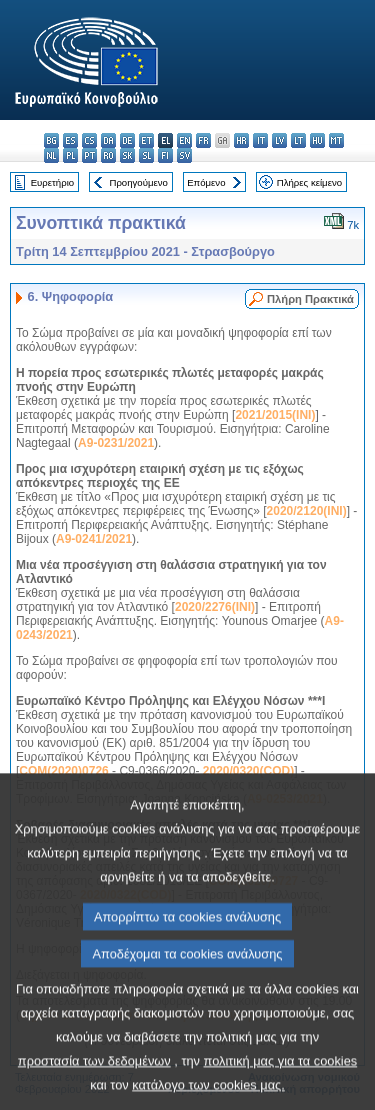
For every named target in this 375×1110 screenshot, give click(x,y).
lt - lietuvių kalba (298, 140)
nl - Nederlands (51, 155)
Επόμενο (206, 182)
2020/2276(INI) (215, 607)
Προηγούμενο (138, 182)
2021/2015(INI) (275, 415)
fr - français (203, 140)
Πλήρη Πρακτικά (310, 299)
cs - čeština (89, 140)
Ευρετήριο (52, 182)
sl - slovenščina (146, 155)
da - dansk (108, 140)
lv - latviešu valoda (279, 140)
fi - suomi (165, 155)
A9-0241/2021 (94, 539)
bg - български (51, 140)
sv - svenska (184, 155)
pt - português (89, 155)
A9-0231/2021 (116, 443)
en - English (184, 140)
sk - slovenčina (127, 155)
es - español (70, 140)
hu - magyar (317, 140)
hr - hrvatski (241, 140)
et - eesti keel (146, 140)
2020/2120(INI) (307, 511)
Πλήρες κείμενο (309, 182)
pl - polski (70, 155)
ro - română (108, 155)
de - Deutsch (127, 140)
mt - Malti (336, 140)
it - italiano (260, 140)
